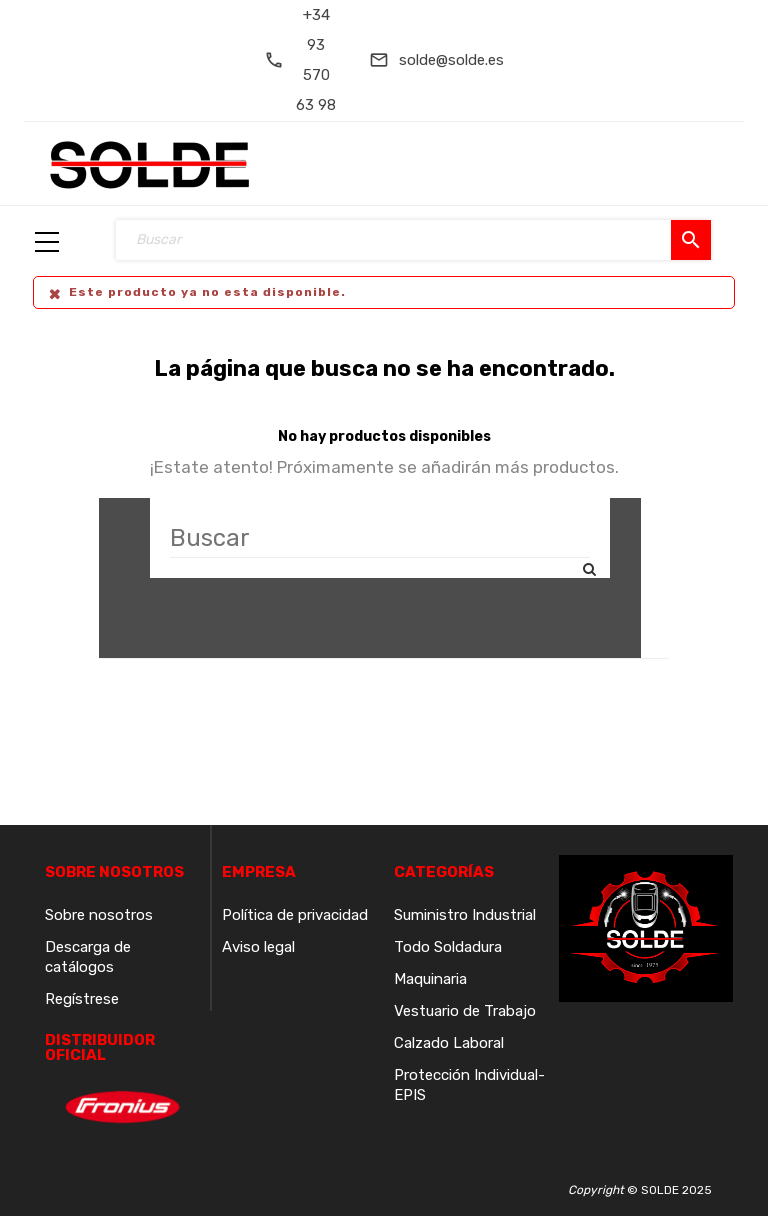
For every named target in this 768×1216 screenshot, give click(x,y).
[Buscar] (380, 538)
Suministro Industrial (465, 915)
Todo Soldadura (448, 947)
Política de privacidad (295, 915)
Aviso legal (258, 947)
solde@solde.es (451, 60)
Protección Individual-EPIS (469, 1085)
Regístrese (82, 999)
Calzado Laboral (449, 1043)
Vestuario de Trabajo (465, 1011)
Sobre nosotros (99, 915)
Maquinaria (430, 979)
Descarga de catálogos (88, 957)
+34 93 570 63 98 (316, 60)
